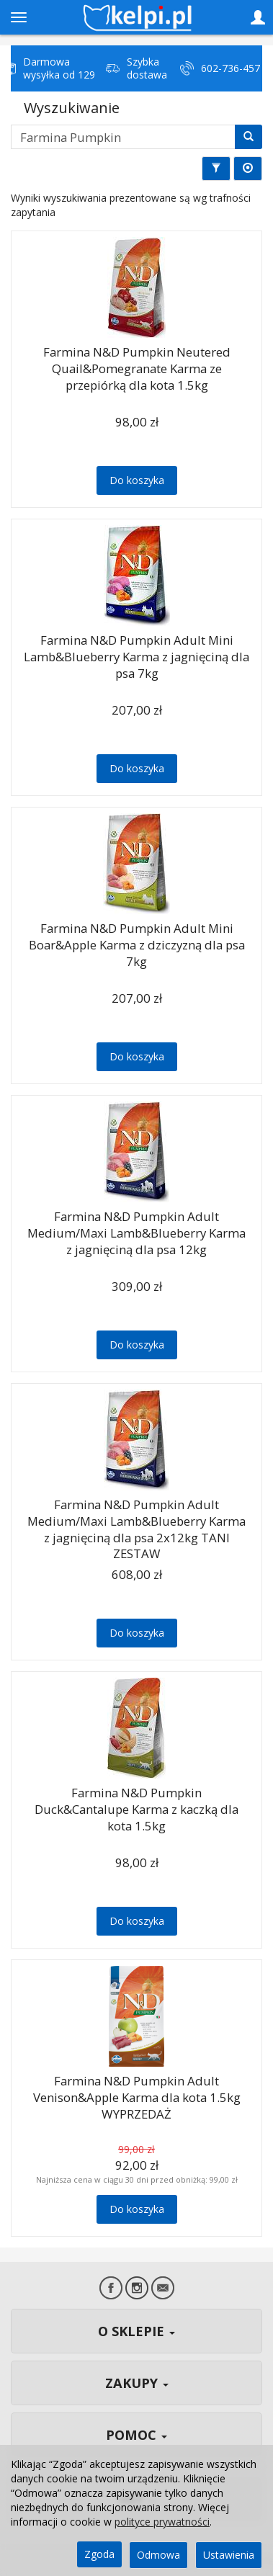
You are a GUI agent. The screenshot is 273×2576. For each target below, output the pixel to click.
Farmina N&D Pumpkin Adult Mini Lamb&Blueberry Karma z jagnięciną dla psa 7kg (136, 656)
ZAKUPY (137, 2383)
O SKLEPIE (136, 2331)
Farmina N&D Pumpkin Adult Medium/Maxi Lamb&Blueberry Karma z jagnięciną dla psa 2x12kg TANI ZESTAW (136, 1529)
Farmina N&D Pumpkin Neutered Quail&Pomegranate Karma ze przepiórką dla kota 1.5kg (137, 368)
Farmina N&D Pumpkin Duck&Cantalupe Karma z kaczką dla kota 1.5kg (136, 1808)
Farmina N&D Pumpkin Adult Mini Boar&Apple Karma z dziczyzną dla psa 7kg (137, 944)
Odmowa (158, 2555)
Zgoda (99, 2554)
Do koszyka (136, 480)
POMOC (136, 2434)
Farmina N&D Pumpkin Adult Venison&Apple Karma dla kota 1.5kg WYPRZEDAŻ (137, 2096)
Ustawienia (228, 2555)
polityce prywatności (162, 2521)
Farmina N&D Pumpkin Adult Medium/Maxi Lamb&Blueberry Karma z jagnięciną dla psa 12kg (136, 1232)
